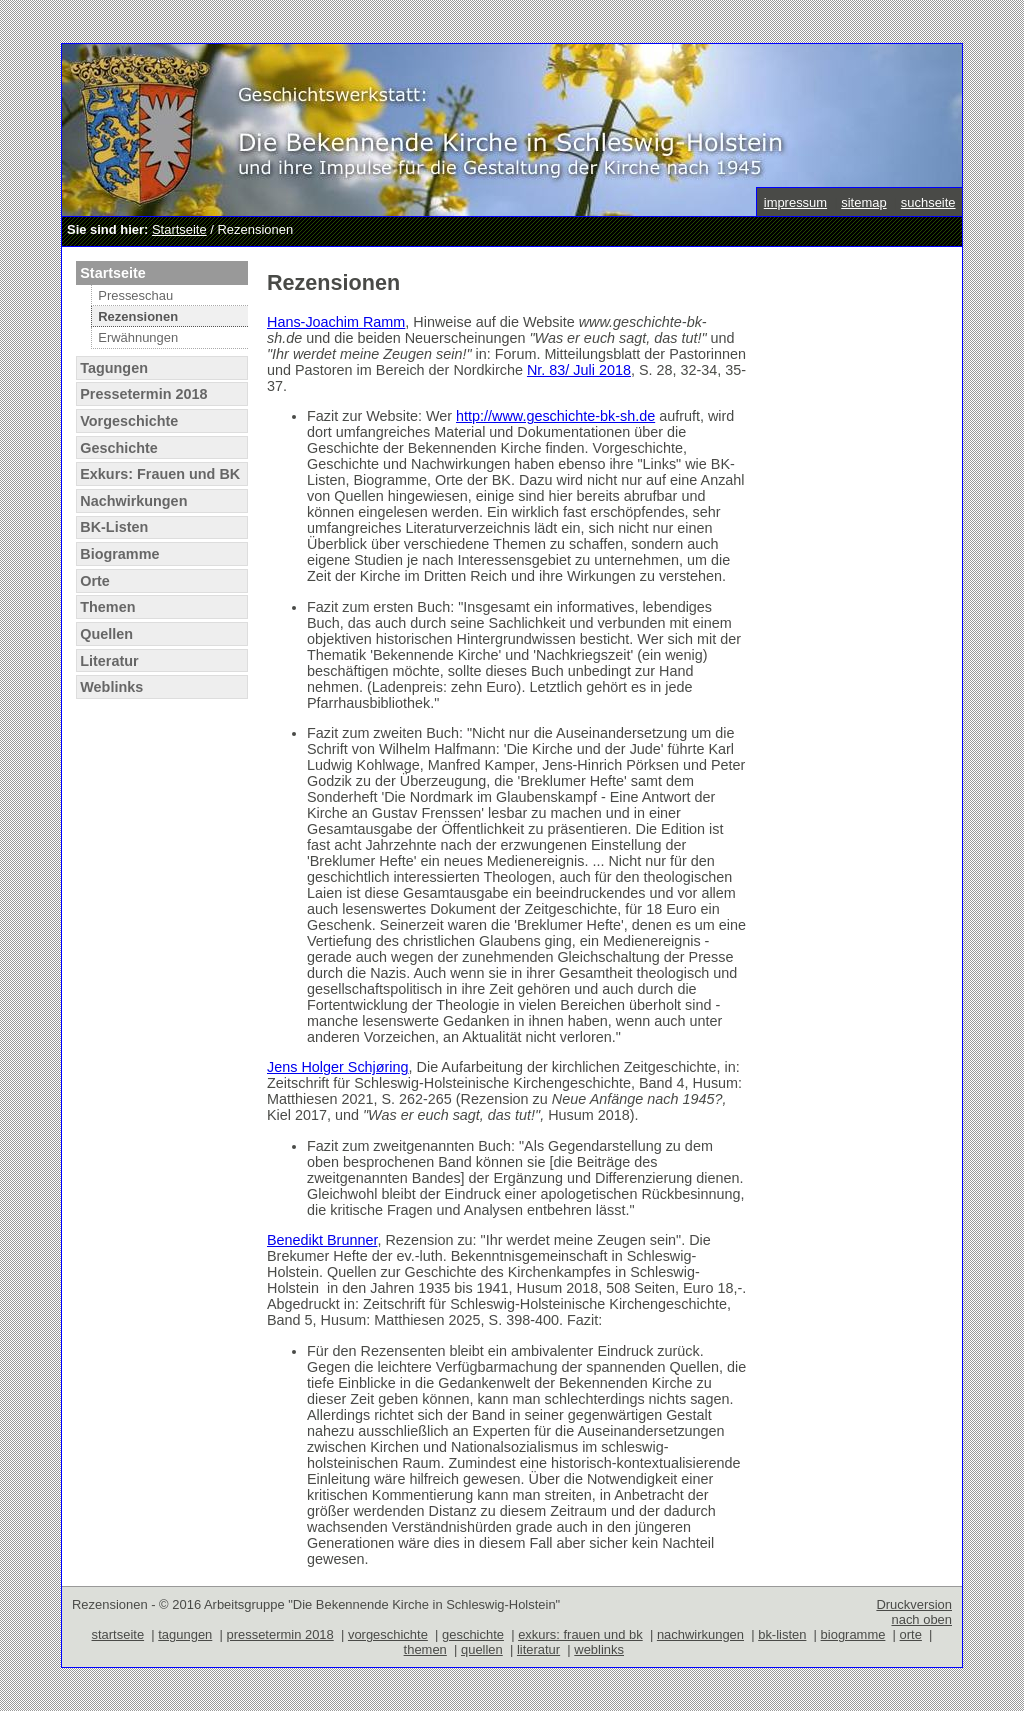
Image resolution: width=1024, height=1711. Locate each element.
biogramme (853, 1634)
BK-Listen (114, 527)
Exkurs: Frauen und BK (160, 474)
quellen (482, 1649)
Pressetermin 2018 (143, 394)
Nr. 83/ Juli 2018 (579, 370)
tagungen (185, 1634)
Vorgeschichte (129, 421)
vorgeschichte (388, 1634)
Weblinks (111, 687)
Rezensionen (138, 316)
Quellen (106, 634)
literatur (538, 1649)
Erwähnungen (138, 337)
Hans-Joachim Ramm (336, 322)
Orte (95, 581)
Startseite (179, 229)
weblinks (599, 1649)
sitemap (863, 202)
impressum (795, 202)
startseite (118, 1634)
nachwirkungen (700, 1634)
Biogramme (119, 554)
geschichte (473, 1634)
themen (425, 1649)
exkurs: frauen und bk (580, 1634)
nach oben (921, 1619)
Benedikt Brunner (322, 1240)
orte (911, 1634)
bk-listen (782, 1634)
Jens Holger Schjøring (338, 1067)
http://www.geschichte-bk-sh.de (555, 416)
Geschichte (119, 448)
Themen (107, 607)
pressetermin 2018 (279, 1634)
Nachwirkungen (133, 501)
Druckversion (914, 1604)
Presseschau (135, 295)
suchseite (928, 202)
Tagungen (114, 368)
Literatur (109, 661)
